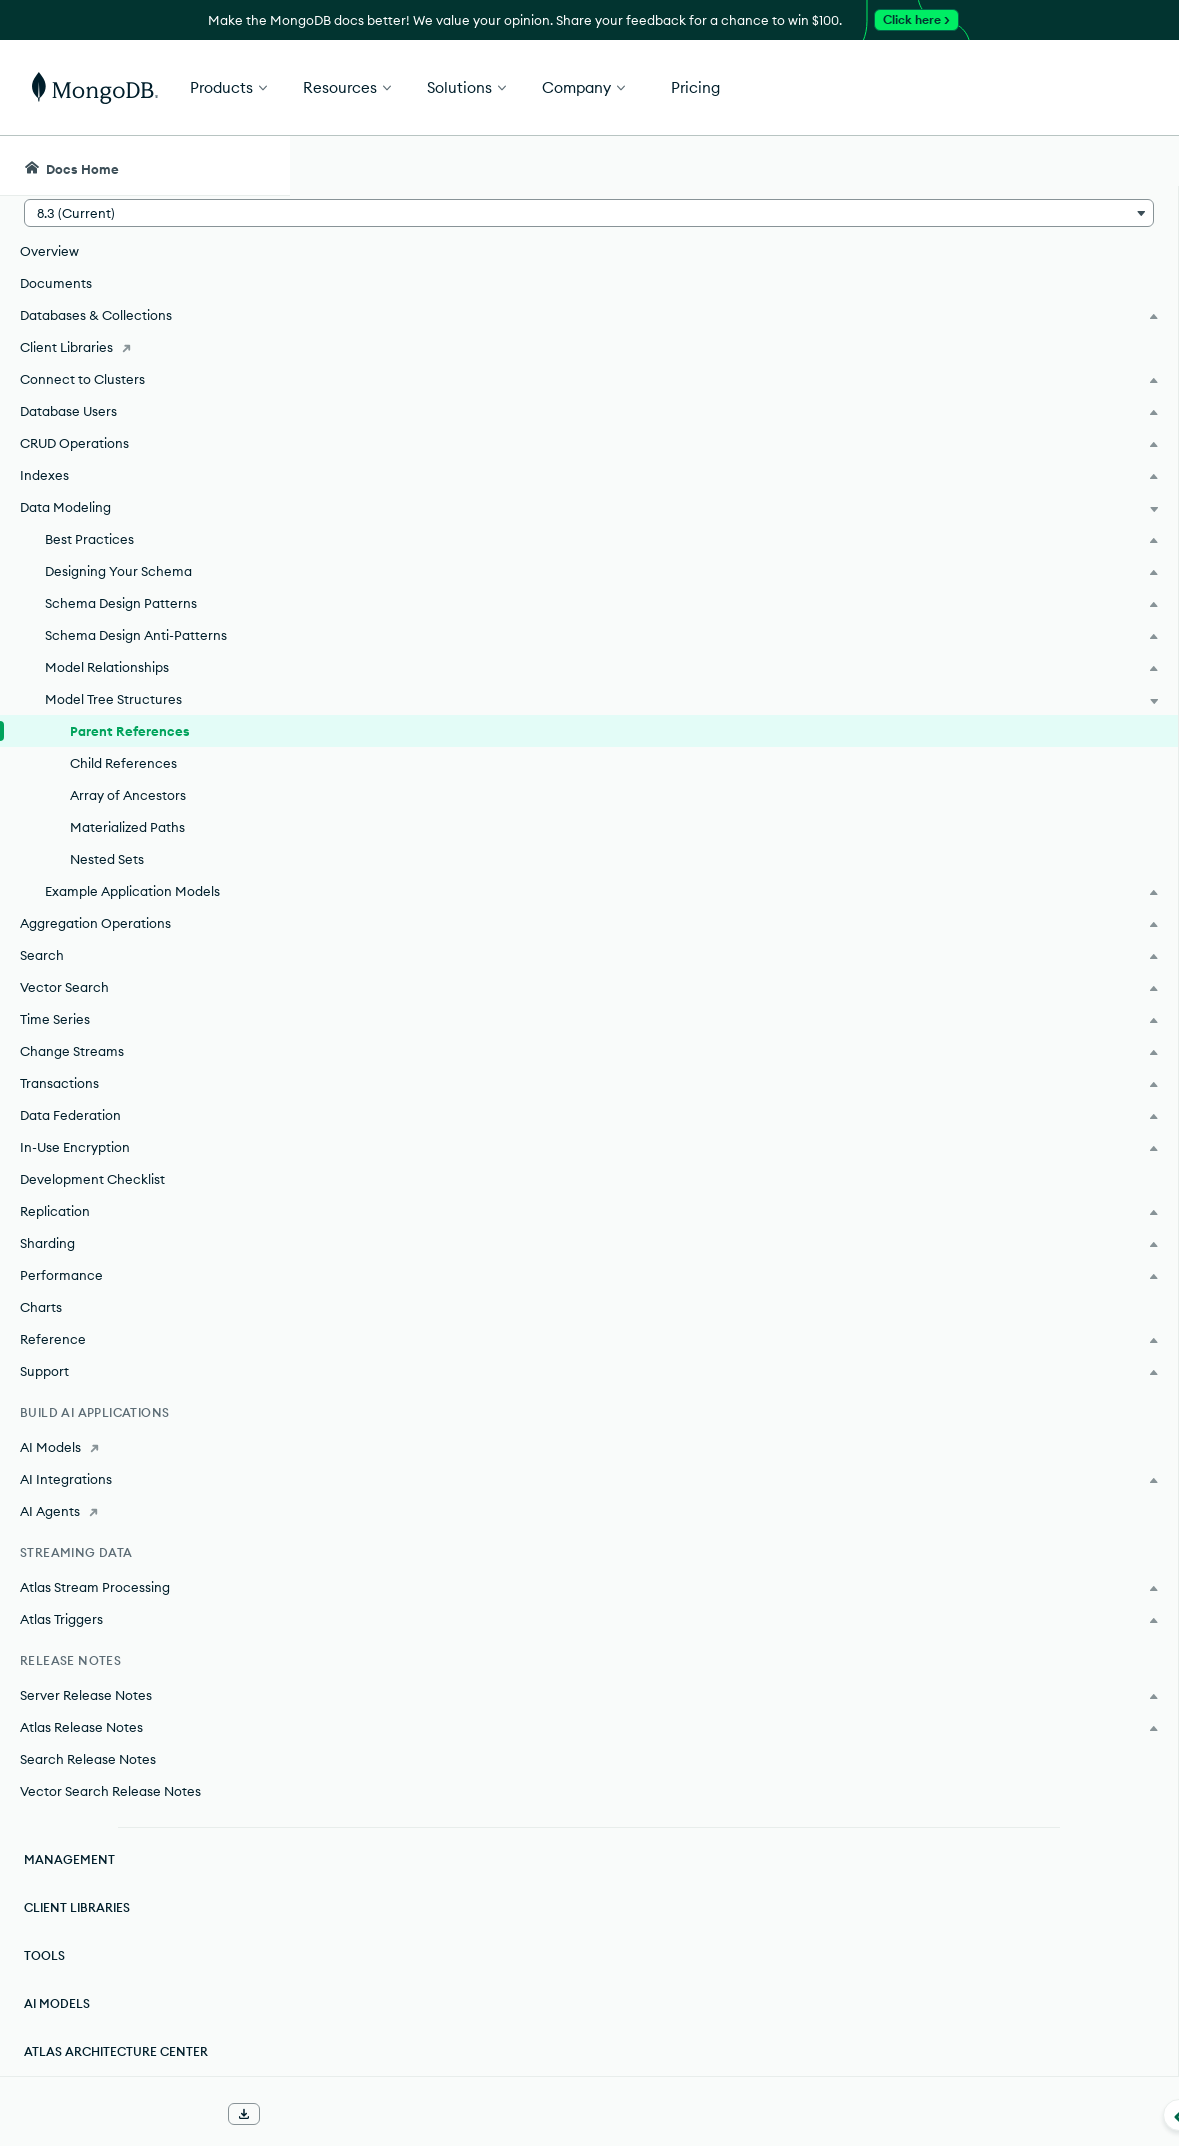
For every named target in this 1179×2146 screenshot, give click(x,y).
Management (69, 1859)
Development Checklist (92, 1179)
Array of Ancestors (128, 795)
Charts (41, 1307)
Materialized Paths (127, 827)
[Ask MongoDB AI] (1049, 166)
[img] (987, 316)
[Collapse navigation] (290, 2115)
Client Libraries (77, 1907)
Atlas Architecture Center (116, 2051)
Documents (56, 283)
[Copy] (887, 1247)
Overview (49, 251)
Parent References (130, 731)
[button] (144, 213)
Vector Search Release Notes (110, 1791)
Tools (44, 1955)
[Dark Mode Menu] (1133, 166)
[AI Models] (144, 1447)
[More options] (890, 298)
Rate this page (1019, 279)
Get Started (1077, 88)
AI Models (57, 2003)
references (639, 464)
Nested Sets (107, 859)
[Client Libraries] (144, 347)
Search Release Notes (88, 1759)
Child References (123, 763)
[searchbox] (655, 166)
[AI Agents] (144, 1511)
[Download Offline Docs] (244, 2114)
